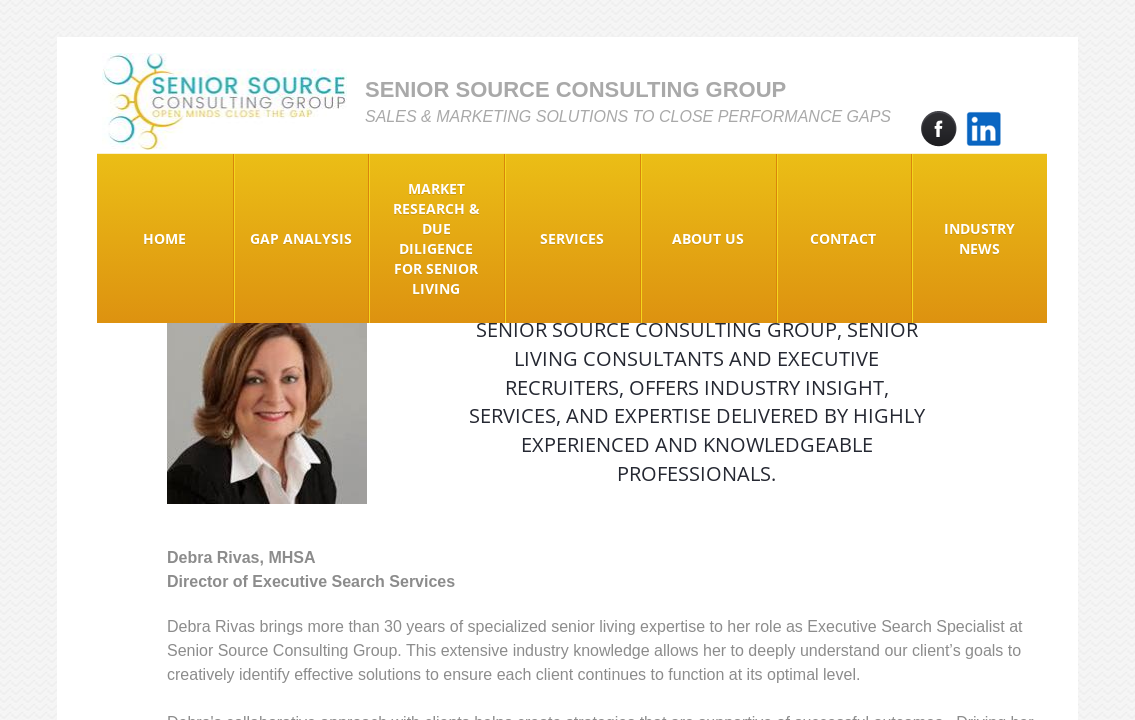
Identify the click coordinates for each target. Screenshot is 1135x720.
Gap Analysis (301, 238)
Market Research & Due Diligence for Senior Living (436, 238)
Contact (843, 238)
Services (572, 238)
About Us (708, 238)
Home (164, 238)
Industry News (979, 238)
